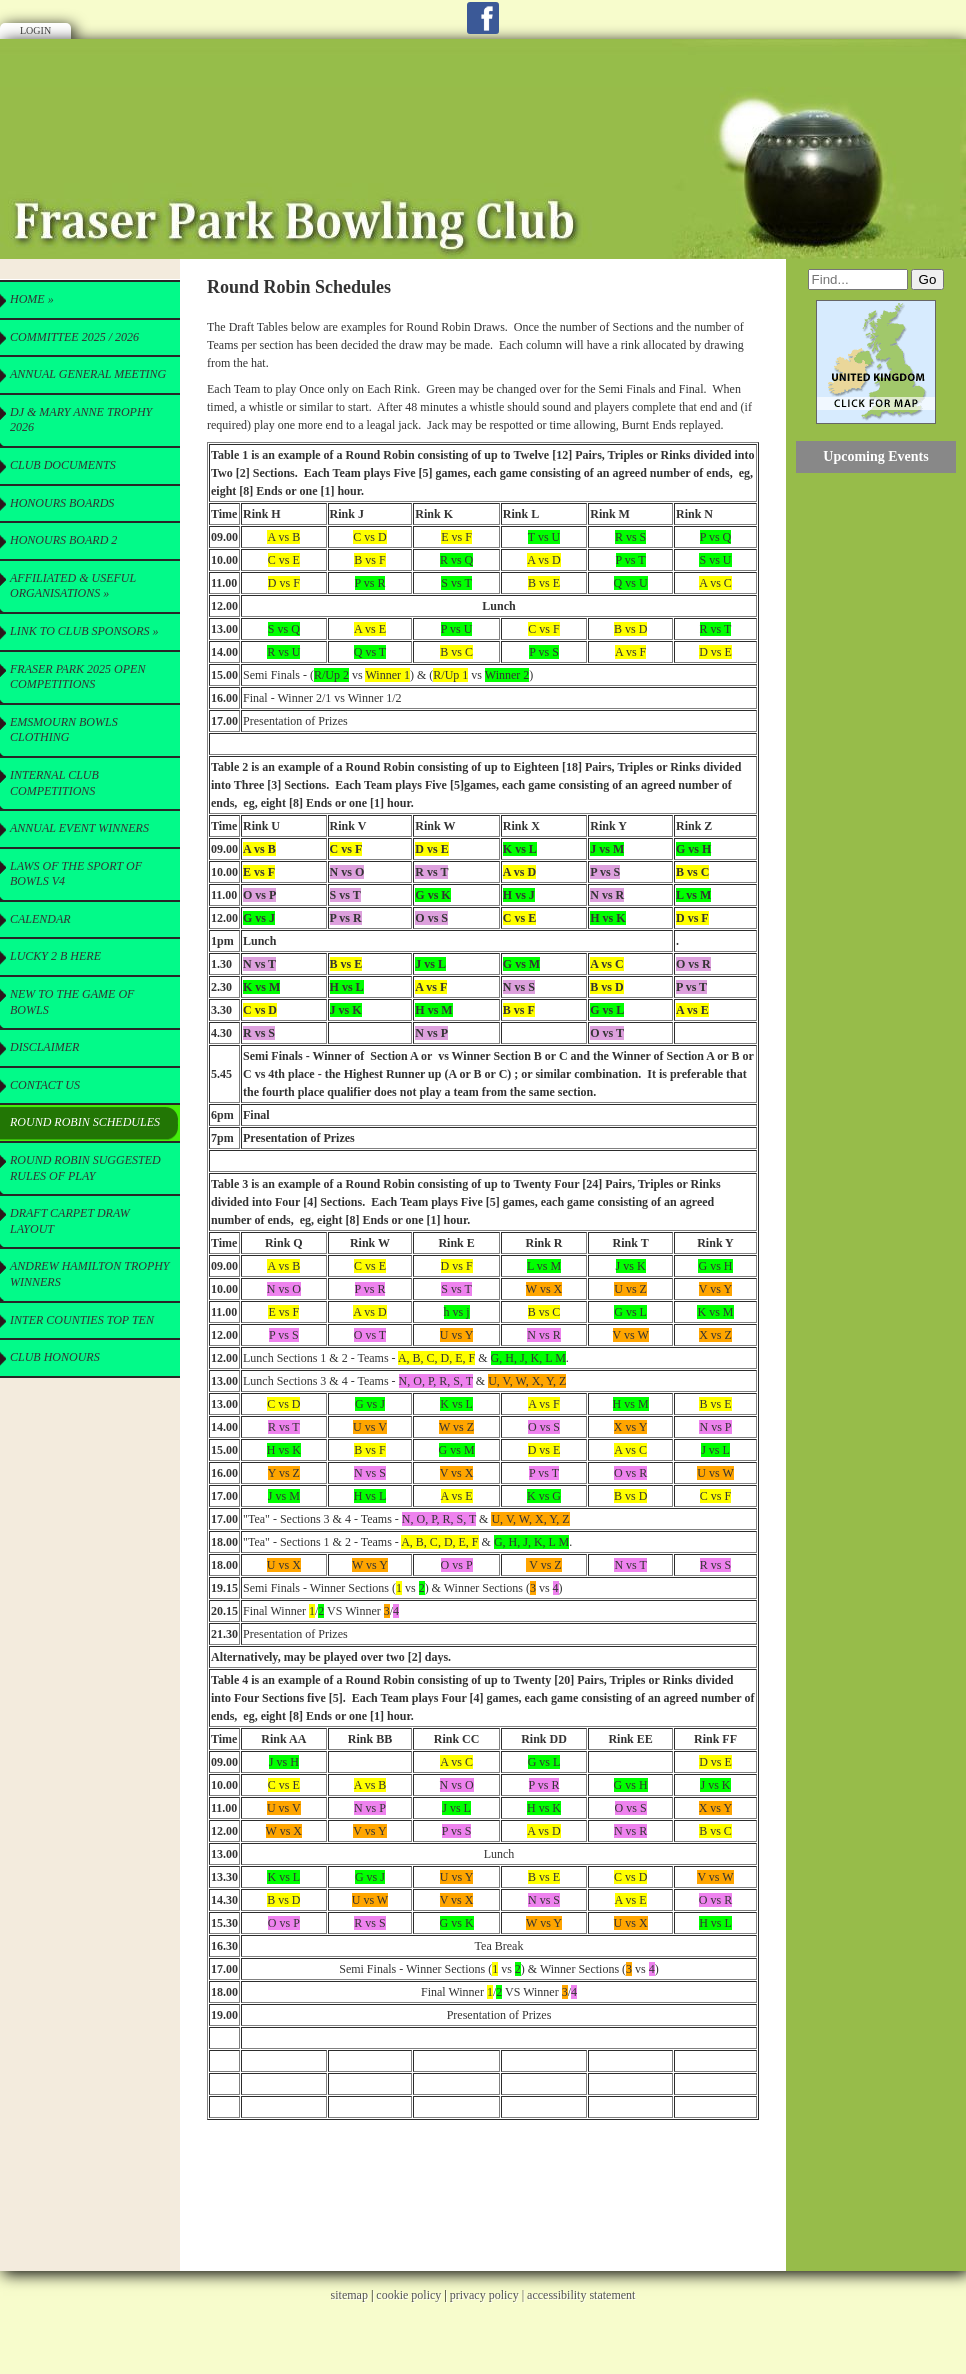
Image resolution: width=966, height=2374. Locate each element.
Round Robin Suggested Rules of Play (85, 1168)
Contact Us (45, 1085)
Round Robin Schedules (85, 1122)
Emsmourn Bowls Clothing (64, 730)
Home (32, 299)
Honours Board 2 (63, 540)
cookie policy (408, 2295)
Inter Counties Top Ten (82, 1320)
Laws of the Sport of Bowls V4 (76, 874)
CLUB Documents (63, 465)
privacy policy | (488, 2295)
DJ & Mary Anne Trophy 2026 (81, 420)
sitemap (349, 2295)
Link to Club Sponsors (84, 631)
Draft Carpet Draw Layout (70, 1221)
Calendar (40, 919)
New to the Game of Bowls (72, 1002)
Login (35, 30)
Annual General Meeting (88, 374)
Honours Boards (62, 503)
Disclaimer (44, 1047)
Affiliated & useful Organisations (73, 586)
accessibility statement (581, 2295)
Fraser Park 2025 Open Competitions (77, 677)
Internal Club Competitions (54, 783)
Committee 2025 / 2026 (74, 337)
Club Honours (55, 1357)
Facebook (483, 18)
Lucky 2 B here (55, 956)
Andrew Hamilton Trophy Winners (90, 1274)
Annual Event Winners (79, 828)
